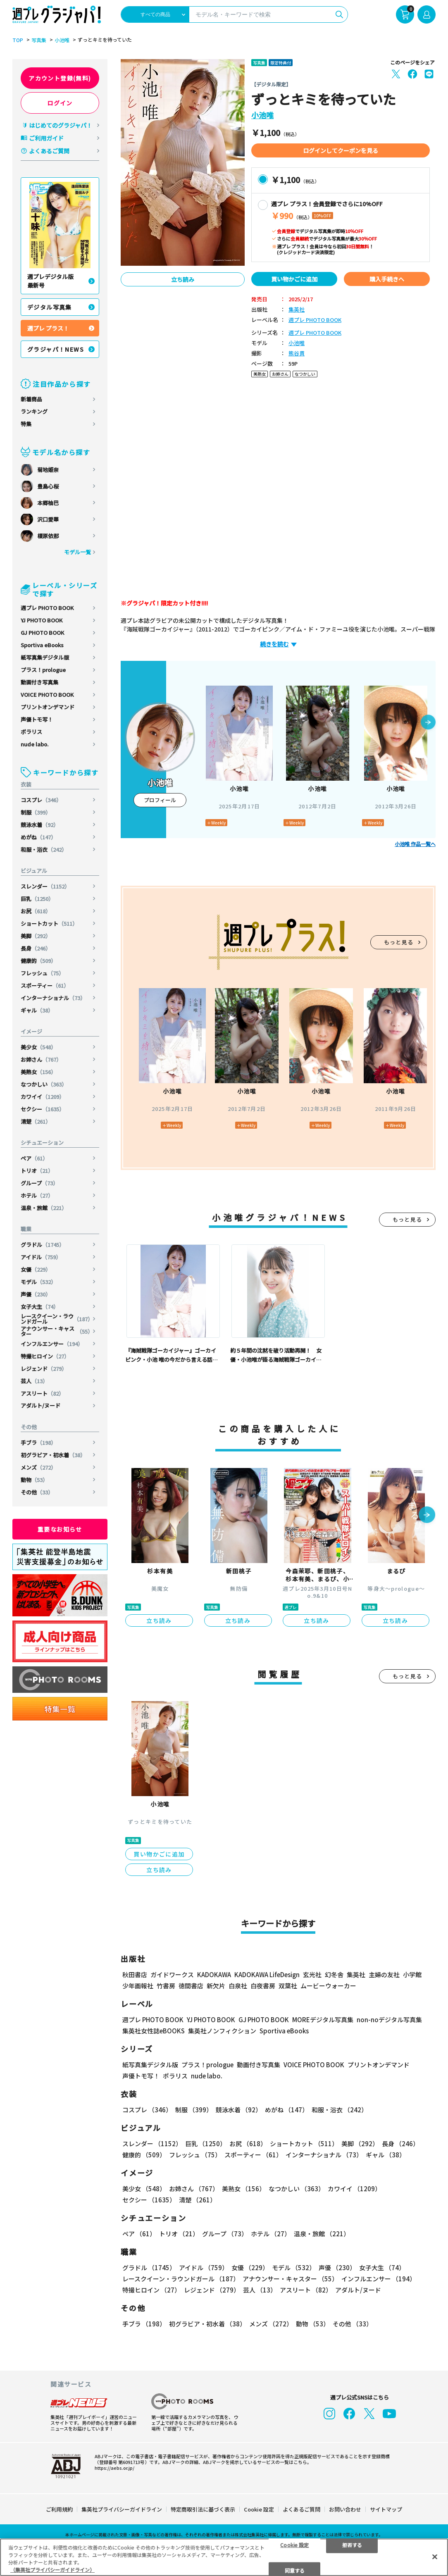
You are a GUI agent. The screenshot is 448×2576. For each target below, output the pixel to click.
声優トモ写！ (37, 719)
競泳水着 (40, 825)
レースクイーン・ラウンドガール (57, 1319)
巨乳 (37, 899)
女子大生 (40, 1307)
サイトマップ (386, 2509)
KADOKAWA (214, 1974)
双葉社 (288, 1985)
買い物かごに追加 (294, 279)
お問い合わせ (345, 2509)
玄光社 (312, 1974)
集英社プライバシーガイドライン (121, 2509)
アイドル (41, 1257)
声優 (36, 1294)
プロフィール (160, 800)
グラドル (42, 1245)
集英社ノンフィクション (222, 2030)
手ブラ (38, 1442)
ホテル (37, 1195)
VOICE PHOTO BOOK (47, 694)
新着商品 (31, 399)
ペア (34, 1158)
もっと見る (399, 942)
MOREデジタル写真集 (322, 2019)
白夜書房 (262, 1985)
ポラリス (31, 732)
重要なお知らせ (60, 1529)
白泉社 (238, 1985)
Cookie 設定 (259, 2509)
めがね (38, 837)
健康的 (38, 961)
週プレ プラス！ (48, 328)
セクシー (42, 1109)
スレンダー (45, 886)
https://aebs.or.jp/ (114, 2468)
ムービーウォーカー (328, 1985)
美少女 (38, 1047)
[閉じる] (435, 2556)
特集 (26, 424)
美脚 (36, 936)
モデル (38, 1282)
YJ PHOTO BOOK (41, 620)
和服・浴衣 (44, 849)
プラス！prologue (43, 670)
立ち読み (182, 279)
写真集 (38, 40)
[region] (224, 2557)
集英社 (296, 309)
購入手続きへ (386, 279)
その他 (37, 1492)
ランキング (34, 411)
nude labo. (34, 744)
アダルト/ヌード (40, 1405)
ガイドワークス (172, 1974)
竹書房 (166, 1985)
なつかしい (44, 1084)
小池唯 (62, 40)
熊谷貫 (296, 353)
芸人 (34, 1381)
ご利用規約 (59, 2509)
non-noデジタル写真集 (389, 2019)
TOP (17, 40)
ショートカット (49, 923)
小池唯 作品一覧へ (415, 843)
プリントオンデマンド (47, 707)
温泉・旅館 (44, 1208)
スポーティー (45, 985)
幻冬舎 (334, 1974)
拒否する (352, 2544)
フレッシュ (42, 973)
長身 (36, 948)
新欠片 (216, 1985)
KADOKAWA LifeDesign (267, 1974)
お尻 (36, 911)
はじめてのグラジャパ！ (60, 125)
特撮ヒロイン (45, 1356)
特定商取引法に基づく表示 (203, 2509)
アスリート (42, 1393)
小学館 (412, 1974)
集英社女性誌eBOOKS (153, 2030)
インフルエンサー (52, 1344)
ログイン (60, 103)
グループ (39, 1183)
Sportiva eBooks (42, 645)
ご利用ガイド (46, 138)
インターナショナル (53, 998)
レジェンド (44, 1369)
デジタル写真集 (49, 307)
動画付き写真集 (39, 682)
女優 (36, 1269)
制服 (36, 812)
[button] (428, 723)
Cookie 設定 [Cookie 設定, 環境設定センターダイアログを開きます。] (294, 2544)
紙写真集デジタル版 (45, 657)
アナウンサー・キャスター (57, 1331)
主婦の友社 (384, 1974)
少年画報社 (137, 1985)
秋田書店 (134, 1974)
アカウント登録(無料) (60, 78)
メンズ (38, 1467)
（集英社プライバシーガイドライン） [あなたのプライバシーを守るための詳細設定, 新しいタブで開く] (52, 2569)
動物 (34, 1480)
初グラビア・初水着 (53, 1455)
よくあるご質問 (49, 151)
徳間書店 (191, 1985)
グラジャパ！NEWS (55, 349)
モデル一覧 (77, 552)
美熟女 (38, 1072)
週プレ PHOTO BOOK (47, 608)
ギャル (37, 1010)
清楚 (36, 1121)
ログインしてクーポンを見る (340, 150)
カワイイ (42, 1097)
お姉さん (41, 1059)
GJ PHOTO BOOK (42, 632)
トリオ (37, 1171)
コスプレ (41, 800)
